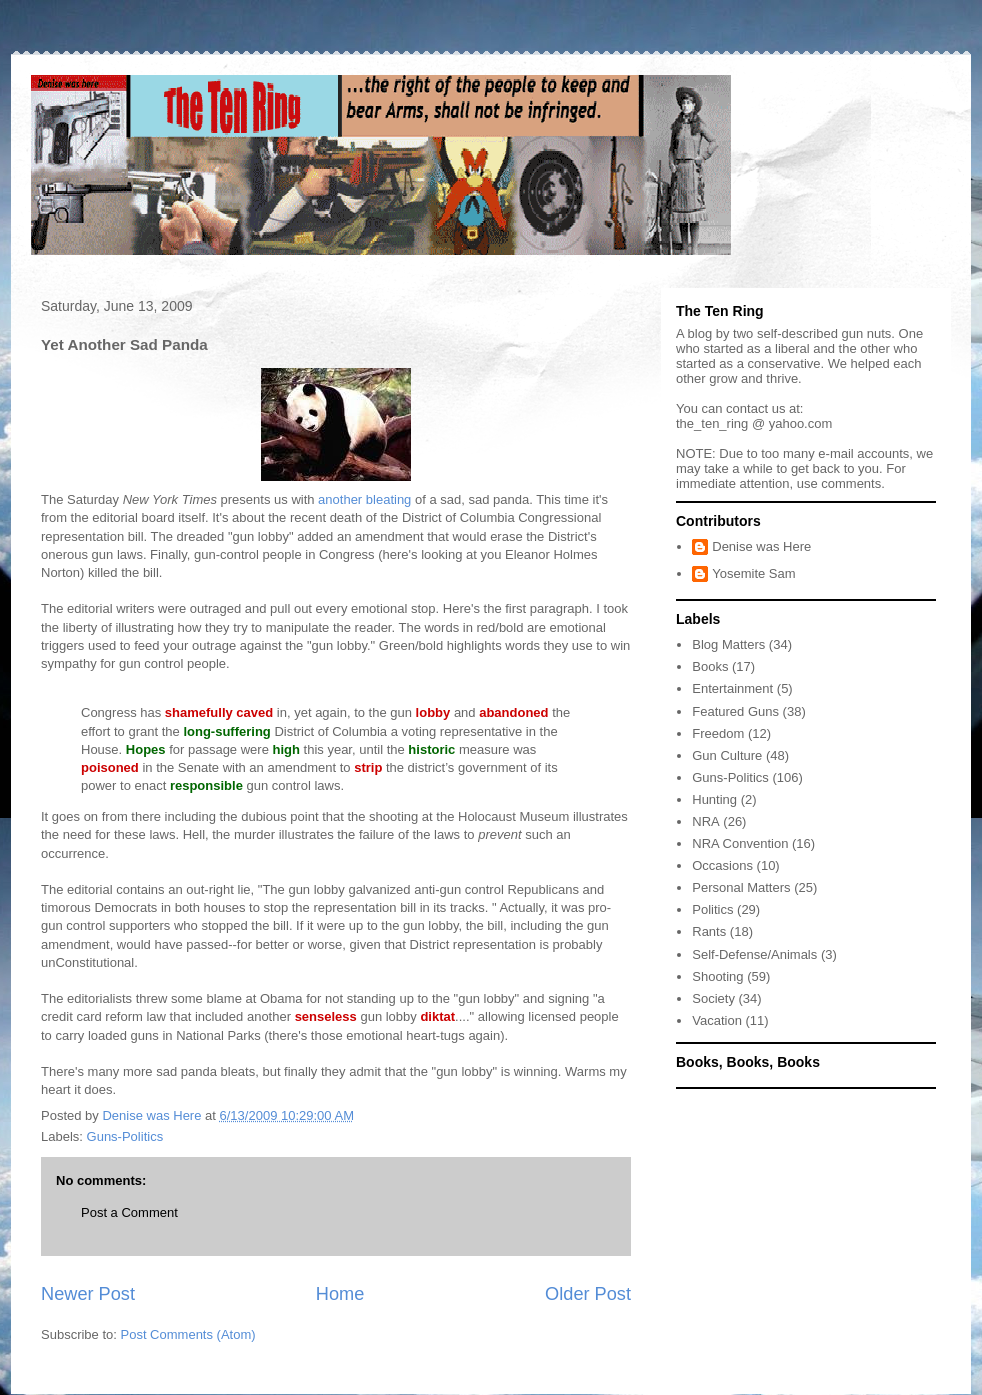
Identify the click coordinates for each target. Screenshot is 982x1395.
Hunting (714, 799)
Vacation (717, 1020)
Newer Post (88, 1294)
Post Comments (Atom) (188, 1334)
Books (710, 666)
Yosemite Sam (753, 573)
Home (340, 1294)
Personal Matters (741, 887)
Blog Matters (728, 644)
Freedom (718, 733)
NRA (705, 821)
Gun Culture (727, 755)
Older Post (588, 1294)
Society (713, 998)
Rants (709, 931)
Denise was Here (761, 546)
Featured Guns (735, 711)
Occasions (722, 865)
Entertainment (732, 688)
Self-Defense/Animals (754, 954)
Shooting (717, 976)
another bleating (364, 499)
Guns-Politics (125, 1136)
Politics (712, 909)
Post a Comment (129, 1212)
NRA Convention (740, 843)
